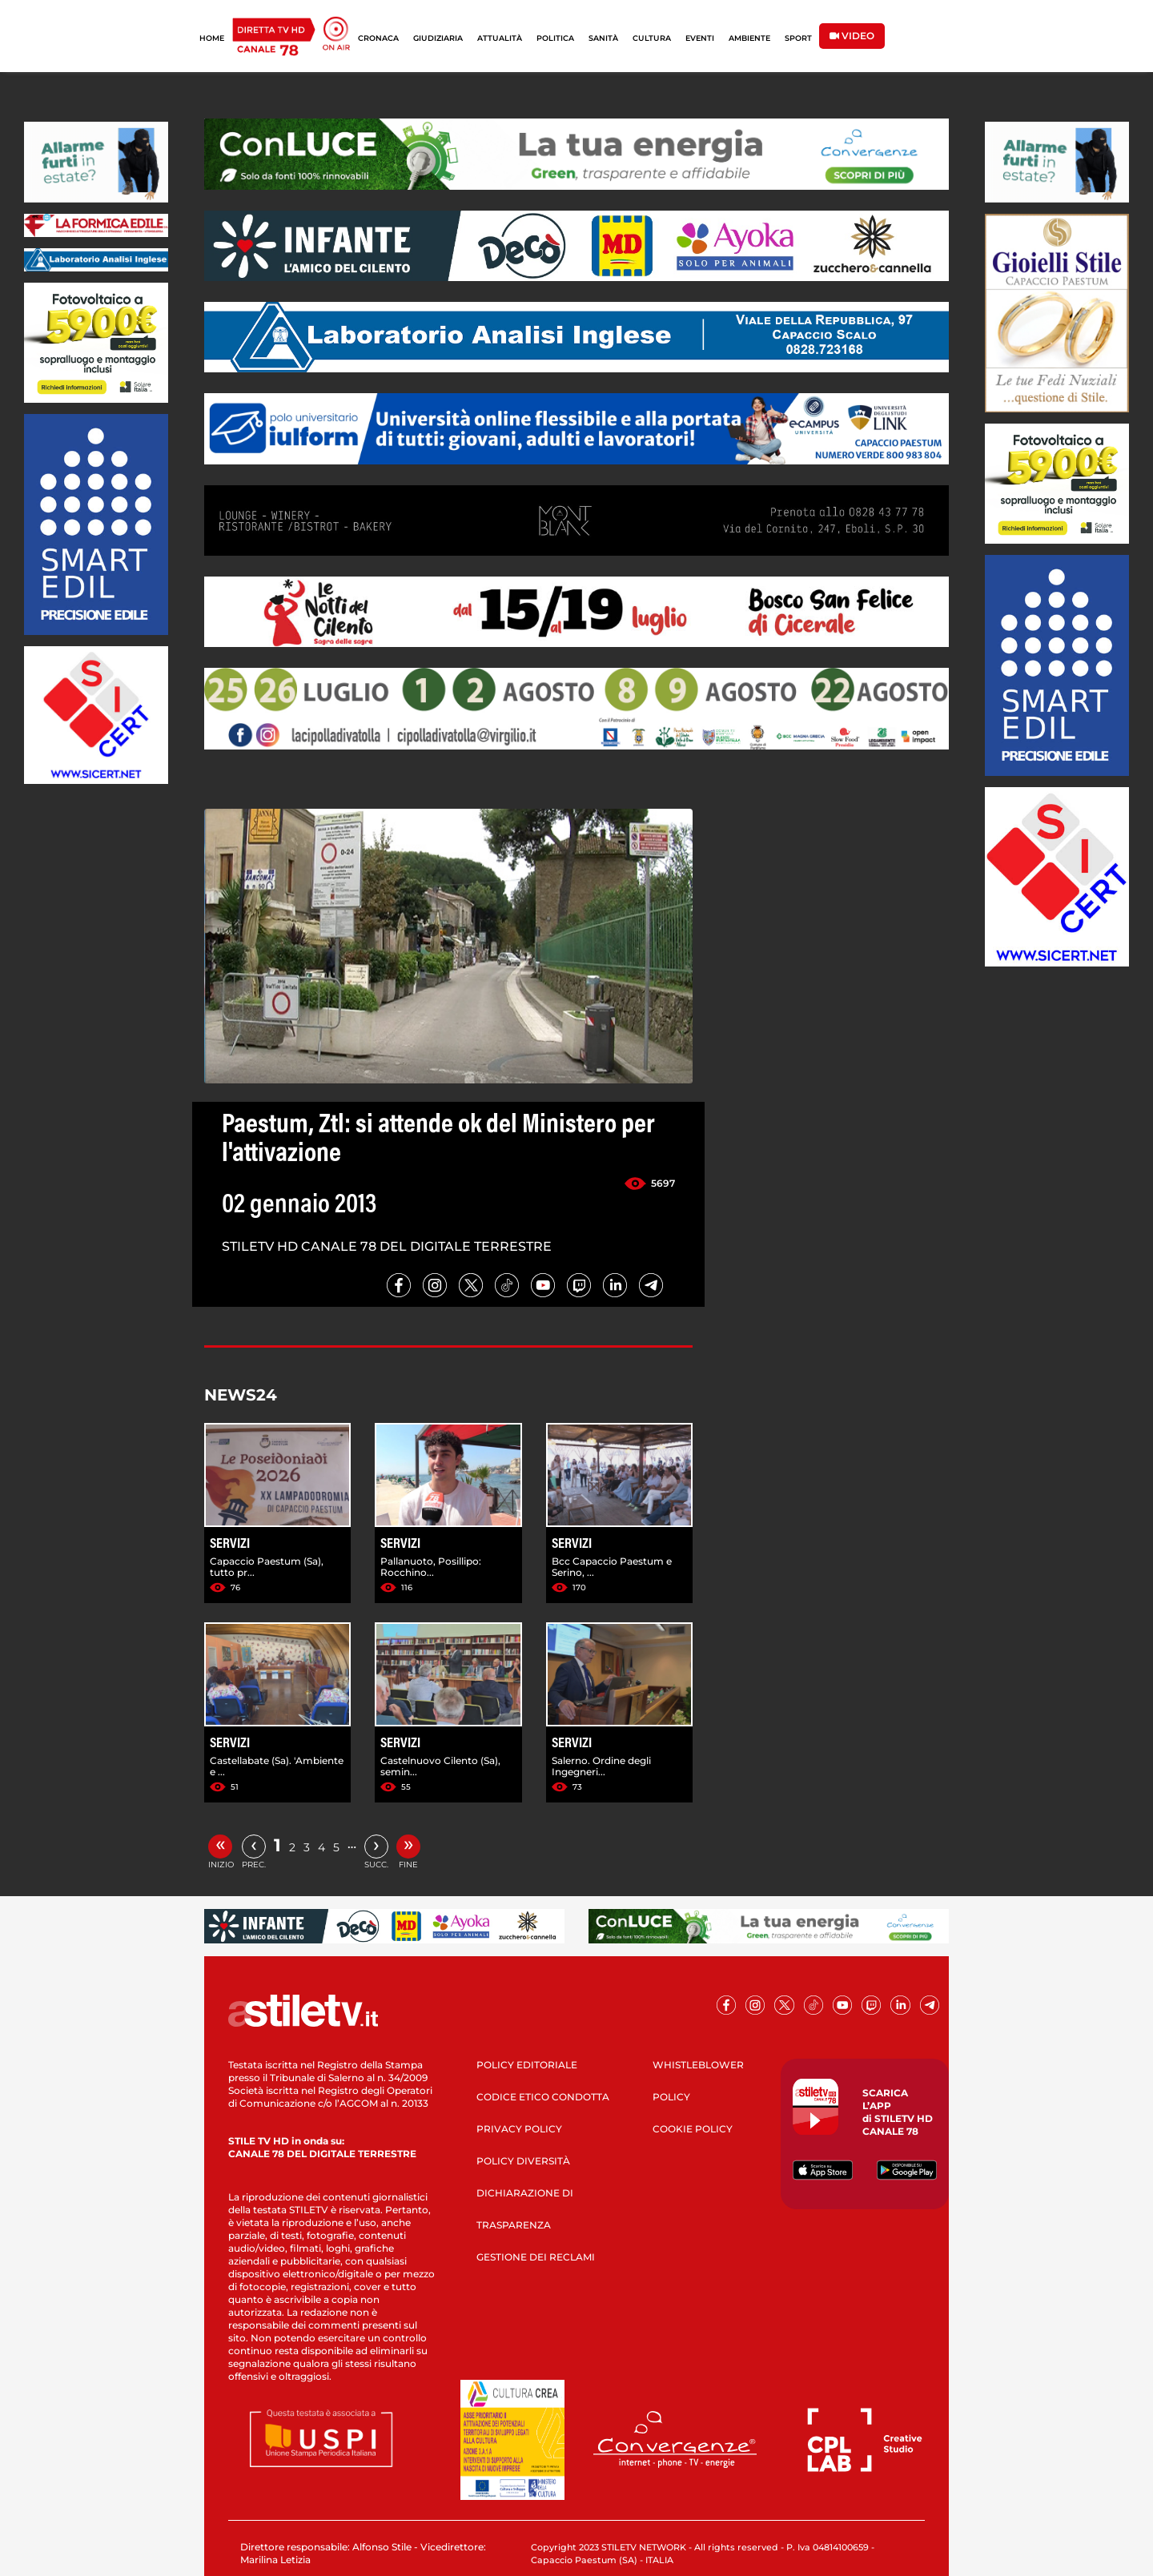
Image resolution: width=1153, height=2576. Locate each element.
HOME (211, 38)
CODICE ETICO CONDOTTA (542, 2097)
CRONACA (378, 38)
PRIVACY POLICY (519, 2129)
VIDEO (852, 36)
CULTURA (652, 38)
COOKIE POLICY (693, 2129)
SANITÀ (603, 38)
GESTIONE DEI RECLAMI (535, 2257)
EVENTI (699, 38)
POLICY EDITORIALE (526, 2065)
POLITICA (555, 38)
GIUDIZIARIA (438, 38)
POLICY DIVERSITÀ (523, 2161)
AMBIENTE (749, 38)
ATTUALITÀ (499, 38)
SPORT (798, 38)
